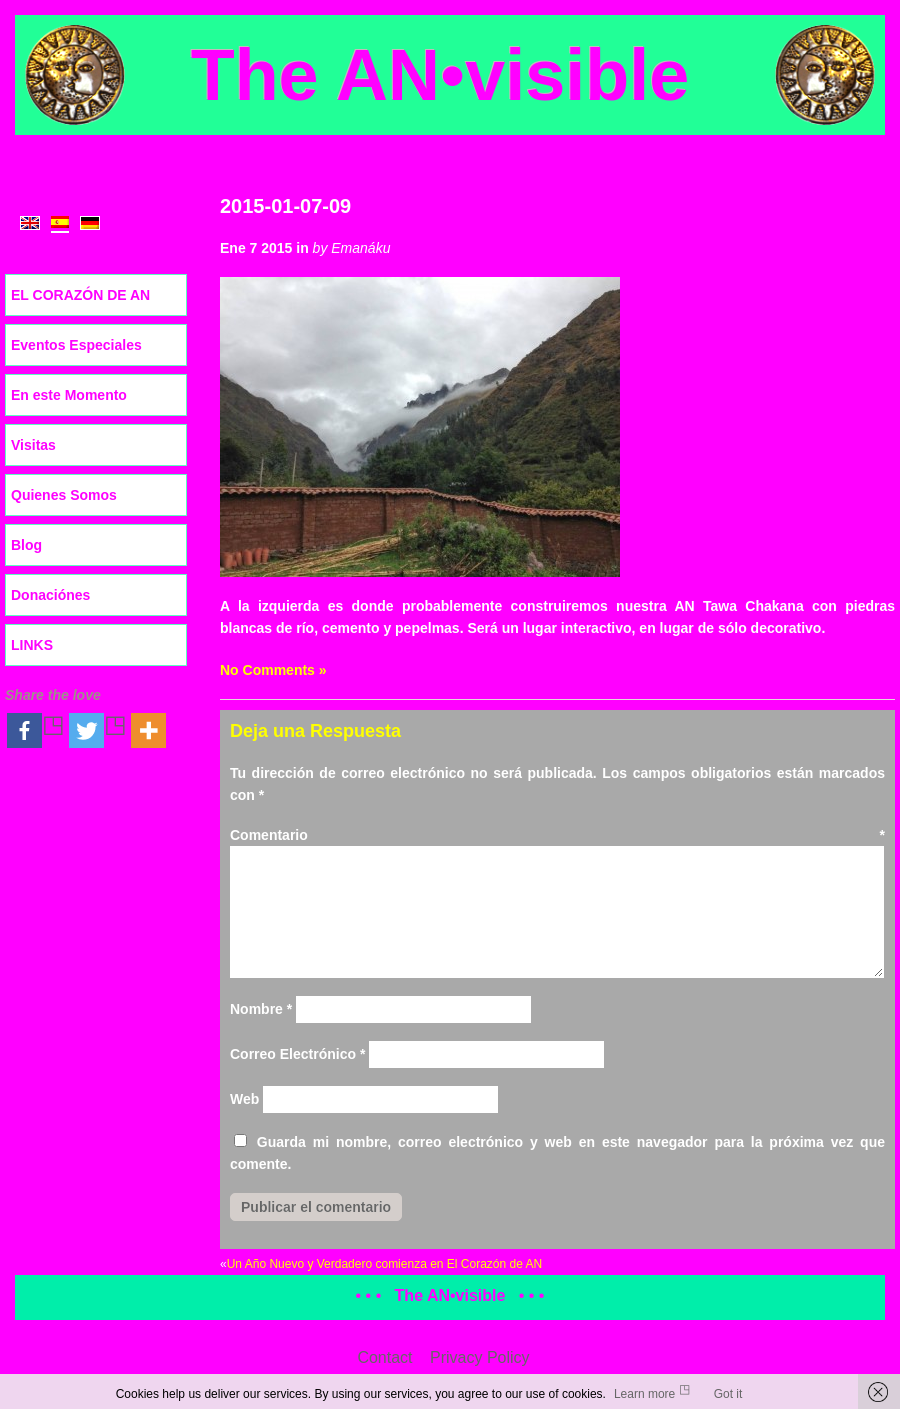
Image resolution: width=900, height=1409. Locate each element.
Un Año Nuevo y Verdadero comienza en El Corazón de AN (385, 1264)
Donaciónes (50, 595)
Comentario (557, 835)
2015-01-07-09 (285, 206)
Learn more (644, 1394)
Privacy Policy (480, 1357)
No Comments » (273, 670)
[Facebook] (36, 730)
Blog (26, 545)
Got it (728, 1394)
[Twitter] (98, 730)
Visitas (33, 445)
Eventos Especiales (76, 345)
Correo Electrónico (297, 1054)
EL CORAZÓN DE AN (80, 295)
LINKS (32, 645)
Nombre (261, 1009)
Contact (384, 1357)
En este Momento (69, 395)
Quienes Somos (64, 495)
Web (244, 1099)
